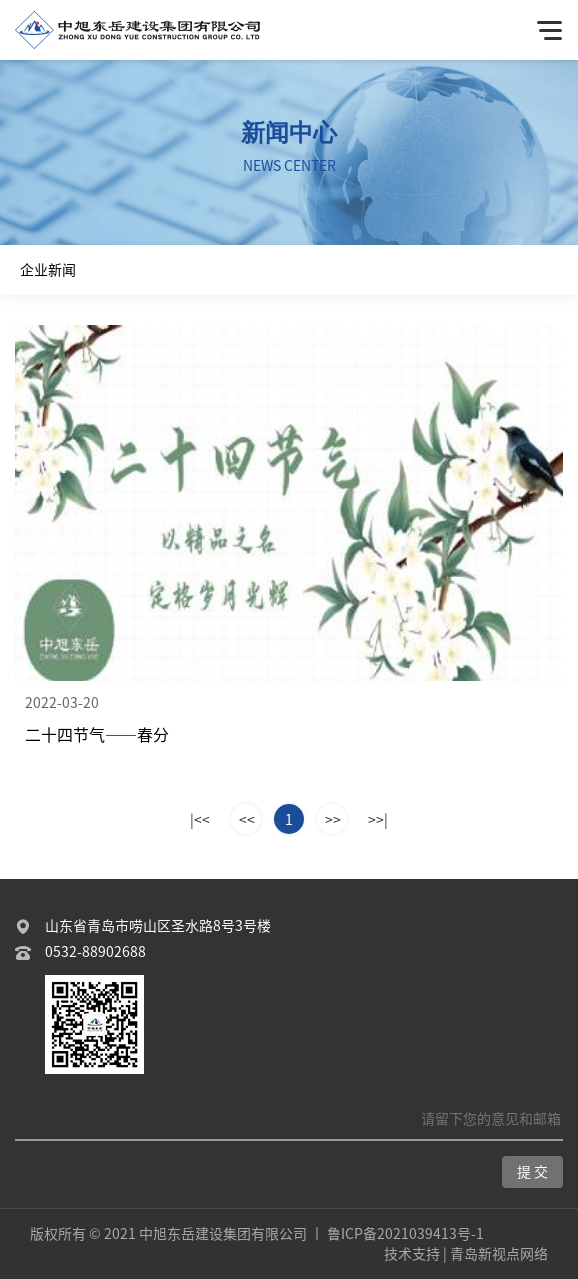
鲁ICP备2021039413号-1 (405, 1234)
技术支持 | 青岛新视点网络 (466, 1254)
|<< (200, 820)
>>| (378, 820)
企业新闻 (48, 270)
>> (333, 820)
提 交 (532, 1172)
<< (247, 820)
